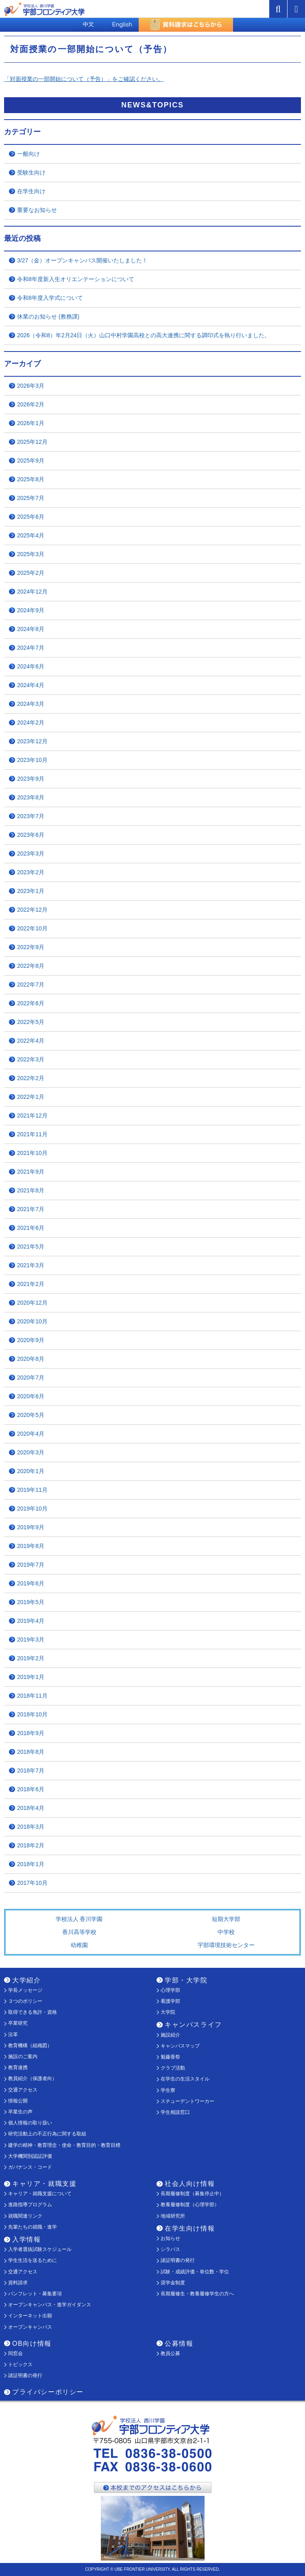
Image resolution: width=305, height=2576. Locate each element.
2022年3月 (30, 1059)
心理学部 (170, 1990)
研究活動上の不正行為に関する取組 (47, 2134)
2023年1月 (30, 891)
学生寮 (168, 2090)
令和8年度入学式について (50, 298)
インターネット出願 (30, 2315)
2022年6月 (30, 1003)
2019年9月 (30, 1527)
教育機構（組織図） (30, 2045)
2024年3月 (30, 704)
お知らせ (170, 2238)
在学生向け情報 (190, 2228)
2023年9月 (30, 778)
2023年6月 (30, 835)
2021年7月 (30, 1209)
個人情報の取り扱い (30, 2123)
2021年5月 (30, 1246)
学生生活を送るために (32, 2260)
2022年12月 (32, 909)
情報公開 (18, 2101)
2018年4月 (30, 1808)
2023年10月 (32, 760)
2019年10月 (32, 1508)
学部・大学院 (186, 1980)
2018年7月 (30, 1770)
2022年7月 (30, 984)
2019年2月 (30, 1658)
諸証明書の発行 (178, 2260)
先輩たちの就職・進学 (32, 2227)
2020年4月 (30, 1433)
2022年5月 (30, 1022)
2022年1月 (30, 1097)
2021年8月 (30, 1190)
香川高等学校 (79, 1932)
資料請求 (18, 2283)
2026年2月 (30, 404)
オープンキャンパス (30, 2327)
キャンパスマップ (180, 2046)
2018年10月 (32, 1714)
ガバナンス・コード (30, 2167)
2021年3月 (30, 1265)
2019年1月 (30, 1677)
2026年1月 (30, 423)
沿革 (13, 2034)
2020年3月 (30, 1452)
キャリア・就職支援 (44, 2183)
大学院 (168, 2012)
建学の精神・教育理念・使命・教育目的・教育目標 (64, 2145)
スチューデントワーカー (187, 2101)
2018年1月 (30, 1864)
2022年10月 (32, 928)
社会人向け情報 (190, 2183)
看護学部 (170, 2001)
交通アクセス (22, 2090)
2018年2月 (30, 1845)
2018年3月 (30, 1826)
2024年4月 (30, 685)
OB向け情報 (32, 2343)
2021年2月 (30, 1284)
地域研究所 (173, 2216)
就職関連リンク (25, 2216)
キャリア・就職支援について (40, 2193)
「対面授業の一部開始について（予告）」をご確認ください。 (83, 79)
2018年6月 (30, 1789)
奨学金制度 (173, 2283)
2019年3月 (30, 1639)
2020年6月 (30, 1396)
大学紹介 (26, 1980)
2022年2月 (30, 1078)
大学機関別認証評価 (30, 2156)
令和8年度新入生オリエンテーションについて (75, 279)
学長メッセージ (25, 1990)
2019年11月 (32, 1490)
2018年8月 (30, 1752)
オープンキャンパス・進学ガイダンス (49, 2304)
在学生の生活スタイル (185, 2079)
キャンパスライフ (193, 2024)
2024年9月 (30, 610)
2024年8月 (30, 629)
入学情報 (26, 2239)
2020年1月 (30, 1471)
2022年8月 (30, 966)
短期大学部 (226, 1919)
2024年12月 (32, 591)
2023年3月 (30, 853)
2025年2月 (30, 573)
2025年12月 (32, 442)
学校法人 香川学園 (79, 1919)
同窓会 (15, 2353)
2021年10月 (32, 1153)
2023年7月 (30, 816)
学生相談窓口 (175, 2112)
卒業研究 (18, 2023)
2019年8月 (30, 1546)
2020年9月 (30, 1340)
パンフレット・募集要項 (35, 2294)
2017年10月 (32, 1883)
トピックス (20, 2364)
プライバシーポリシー (48, 2391)
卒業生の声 (20, 2112)
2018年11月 (32, 1695)
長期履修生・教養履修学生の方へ (197, 2294)
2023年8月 (30, 797)
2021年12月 (32, 1115)
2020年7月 (30, 1377)
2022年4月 (30, 1040)
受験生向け (31, 172)
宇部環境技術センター (226, 1945)
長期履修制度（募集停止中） (192, 2193)
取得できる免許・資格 (32, 2012)
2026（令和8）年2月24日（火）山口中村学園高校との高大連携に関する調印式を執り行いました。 (143, 335)
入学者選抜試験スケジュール (40, 2249)
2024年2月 (30, 722)
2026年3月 (30, 385)
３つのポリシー (25, 2001)
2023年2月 (30, 872)
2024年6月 (30, 666)
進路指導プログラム (30, 2204)
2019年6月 (30, 1583)
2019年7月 (30, 1564)
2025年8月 (30, 479)
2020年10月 (32, 1321)
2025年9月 (30, 460)
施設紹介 (170, 2035)
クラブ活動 (173, 2068)
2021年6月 (30, 1228)
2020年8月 (30, 1359)
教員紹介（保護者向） (32, 2078)
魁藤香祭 (170, 2057)
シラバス (170, 2249)
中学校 (226, 1932)
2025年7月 (30, 498)
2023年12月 (32, 741)
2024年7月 (30, 647)
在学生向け (31, 191)
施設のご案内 (22, 2056)
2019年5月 (30, 1602)
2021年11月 (32, 1134)
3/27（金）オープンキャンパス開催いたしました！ (82, 260)
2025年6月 (30, 516)
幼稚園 (79, 1945)
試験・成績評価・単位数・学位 (195, 2272)
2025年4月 (30, 535)
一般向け (28, 154)
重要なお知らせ (37, 210)
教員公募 (170, 2353)
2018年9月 (30, 1733)
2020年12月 (32, 1302)
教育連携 (18, 2067)
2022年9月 (30, 947)
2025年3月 (30, 554)
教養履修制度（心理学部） (190, 2204)
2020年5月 (30, 1415)
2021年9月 (30, 1171)
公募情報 (179, 2343)
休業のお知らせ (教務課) (48, 316)
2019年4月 (30, 1621)
